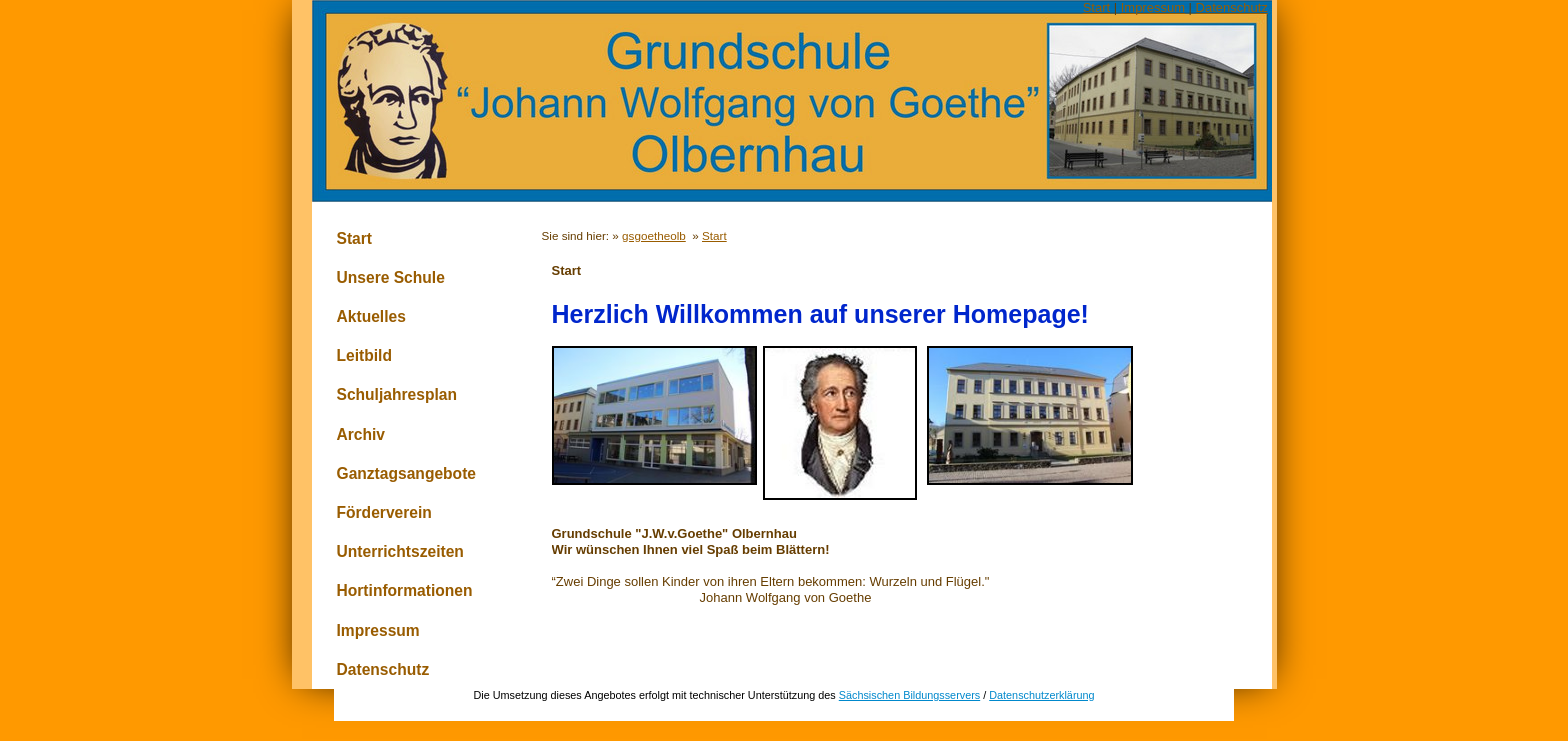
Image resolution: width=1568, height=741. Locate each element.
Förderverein (384, 512)
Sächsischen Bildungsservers (909, 695)
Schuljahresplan (397, 394)
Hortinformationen (405, 590)
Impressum (1153, 7)
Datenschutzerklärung (1041, 695)
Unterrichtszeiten (400, 551)
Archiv (361, 434)
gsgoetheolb (654, 235)
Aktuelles (371, 316)
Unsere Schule (391, 277)
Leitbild (364, 355)
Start (1096, 7)
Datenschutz (1232, 7)
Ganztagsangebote (407, 473)
